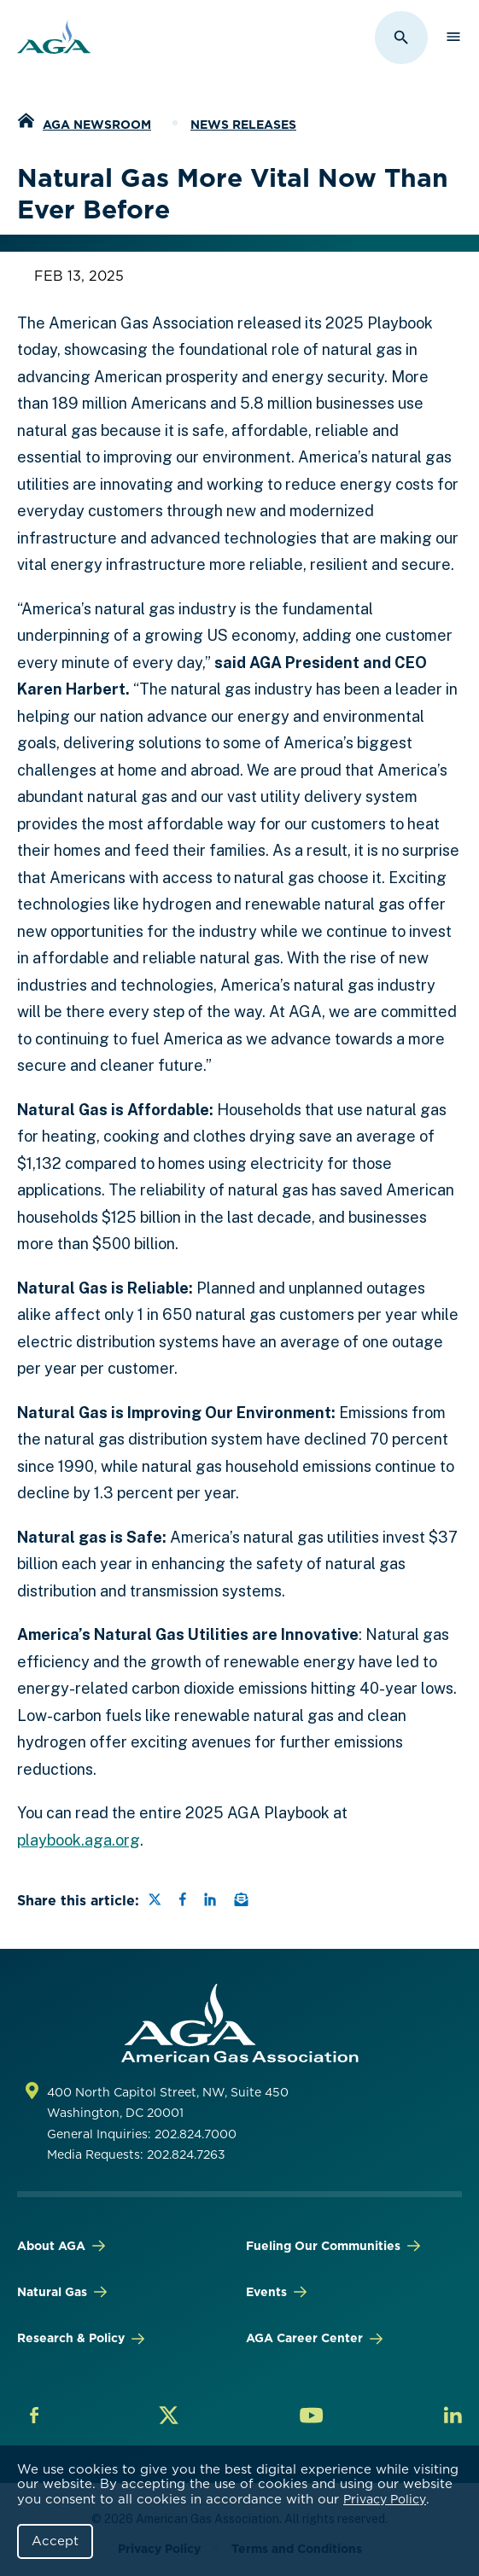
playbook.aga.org (78, 1840)
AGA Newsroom (97, 124)
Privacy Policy (384, 2499)
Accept (55, 2541)
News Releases (243, 124)
